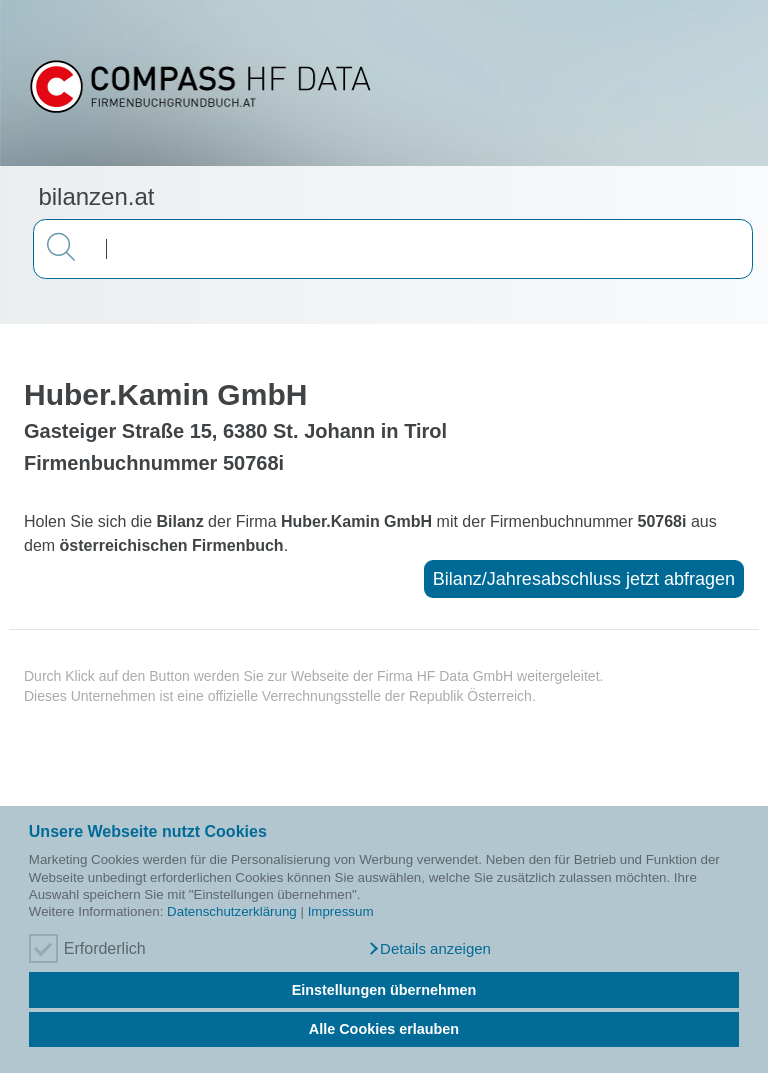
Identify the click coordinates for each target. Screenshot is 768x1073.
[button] (429, 949)
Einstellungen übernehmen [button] (384, 990)
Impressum (341, 911)
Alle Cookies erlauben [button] (384, 1029)
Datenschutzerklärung (232, 911)
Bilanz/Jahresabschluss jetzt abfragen (584, 579)
